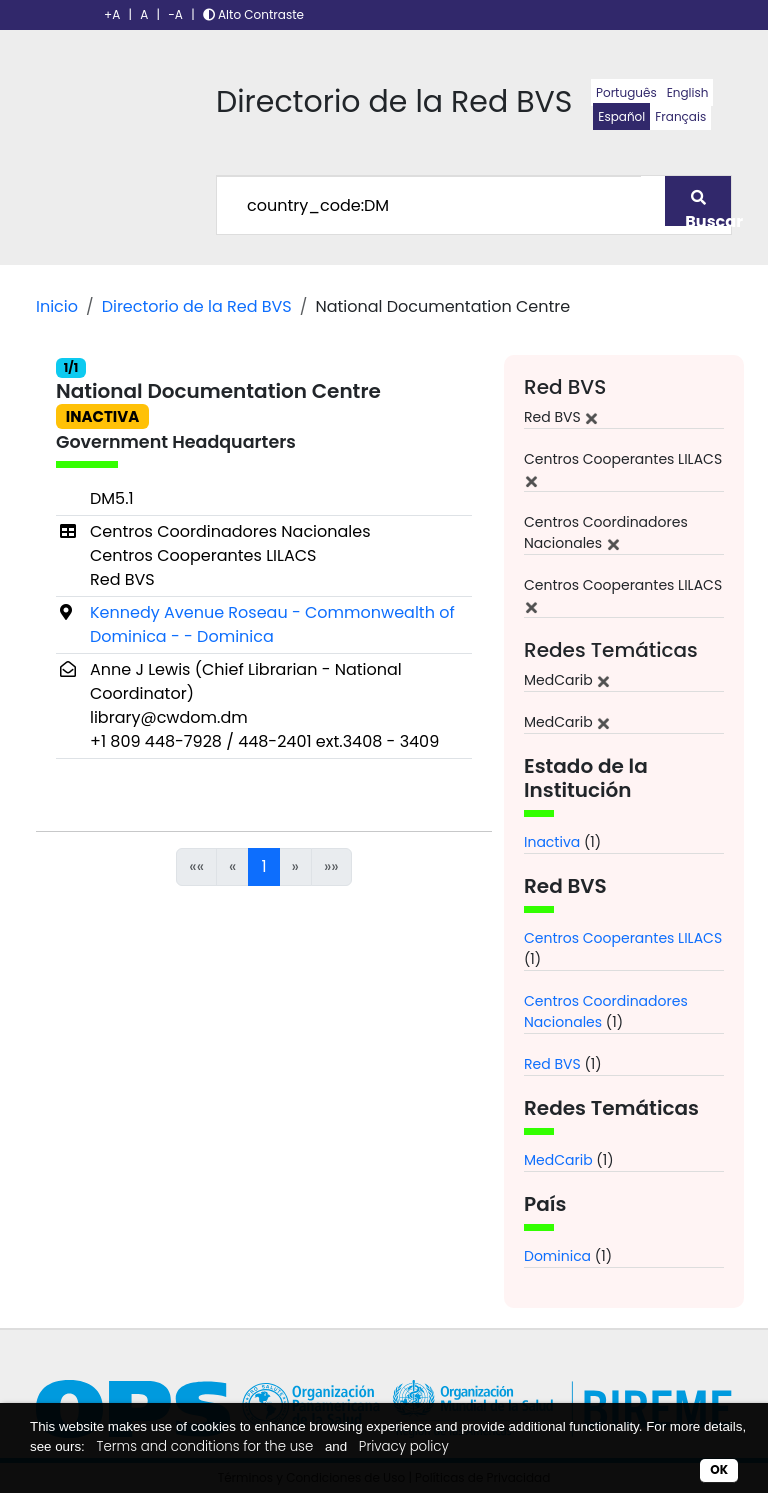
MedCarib (558, 1160)
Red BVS (552, 1064)
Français (680, 116)
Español (621, 116)
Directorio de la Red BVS (197, 306)
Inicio (57, 306)
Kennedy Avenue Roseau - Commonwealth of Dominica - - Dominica (272, 624)
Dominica (557, 1256)
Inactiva (552, 842)
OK (719, 1469)
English (688, 92)
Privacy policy (404, 1446)
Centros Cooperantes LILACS (623, 938)
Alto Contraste (253, 14)
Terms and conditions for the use (205, 1446)
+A (112, 14)
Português (626, 92)
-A (175, 14)
